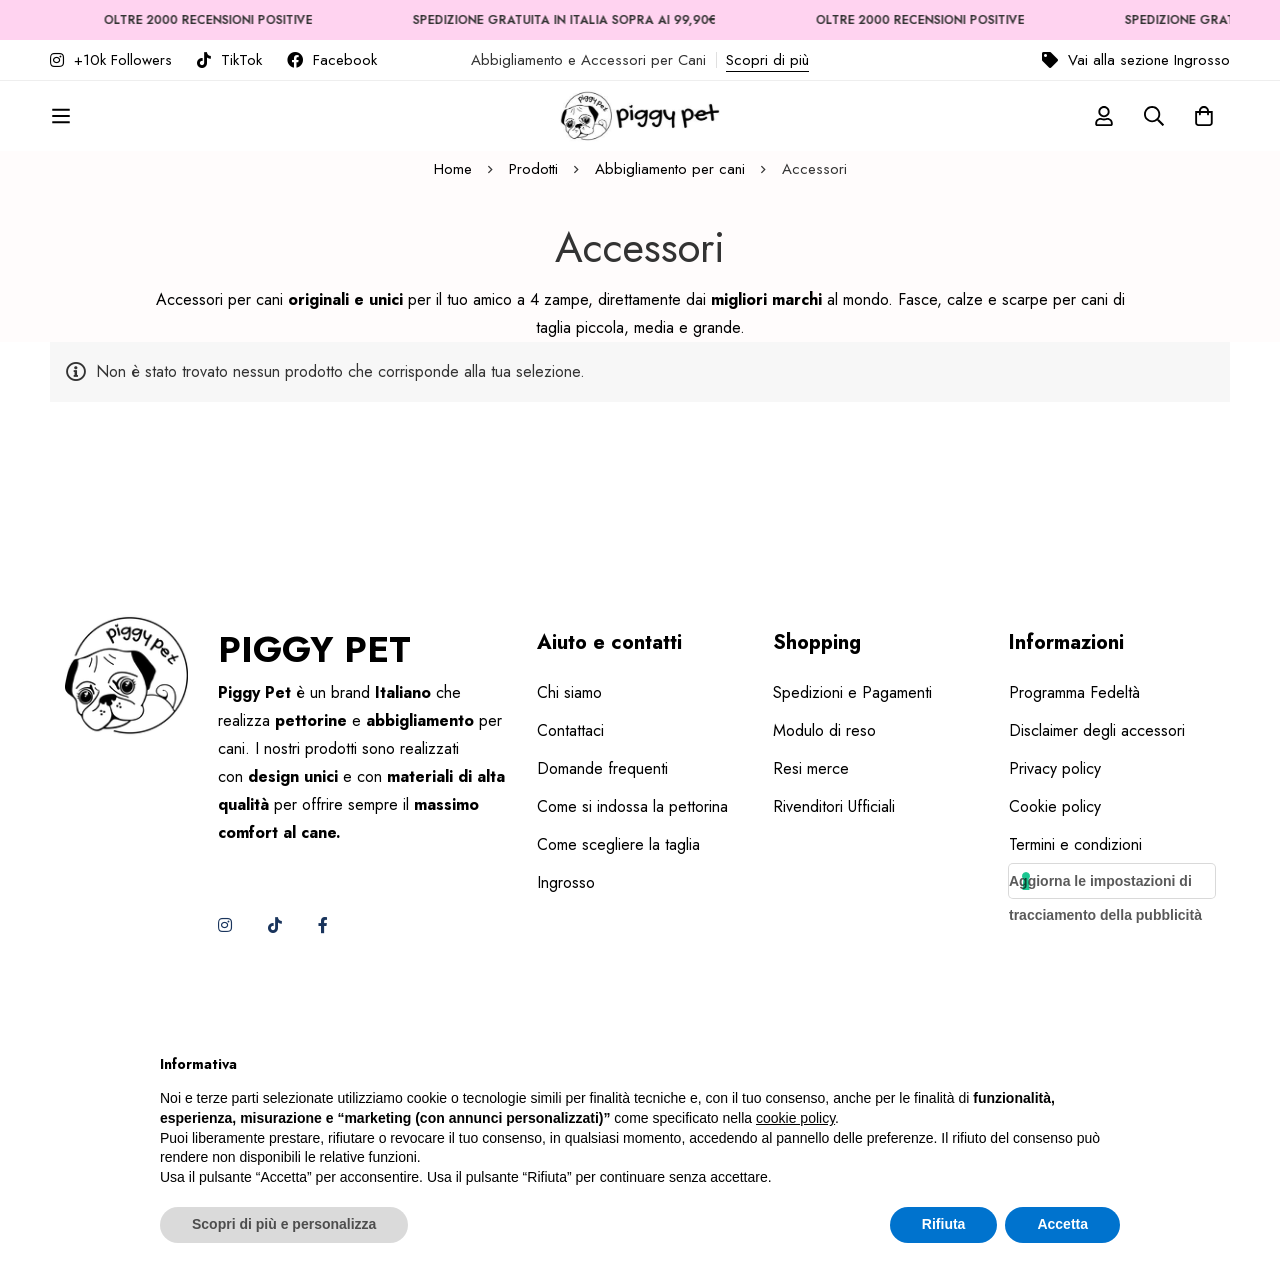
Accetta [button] (1062, 1224)
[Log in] (1104, 133)
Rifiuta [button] (944, 1224)
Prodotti (533, 317)
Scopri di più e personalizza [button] (284, 1224)
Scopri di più (767, 60)
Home (453, 317)
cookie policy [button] (795, 1118)
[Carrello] (1204, 133)
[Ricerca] (1154, 133)
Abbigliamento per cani (670, 317)
